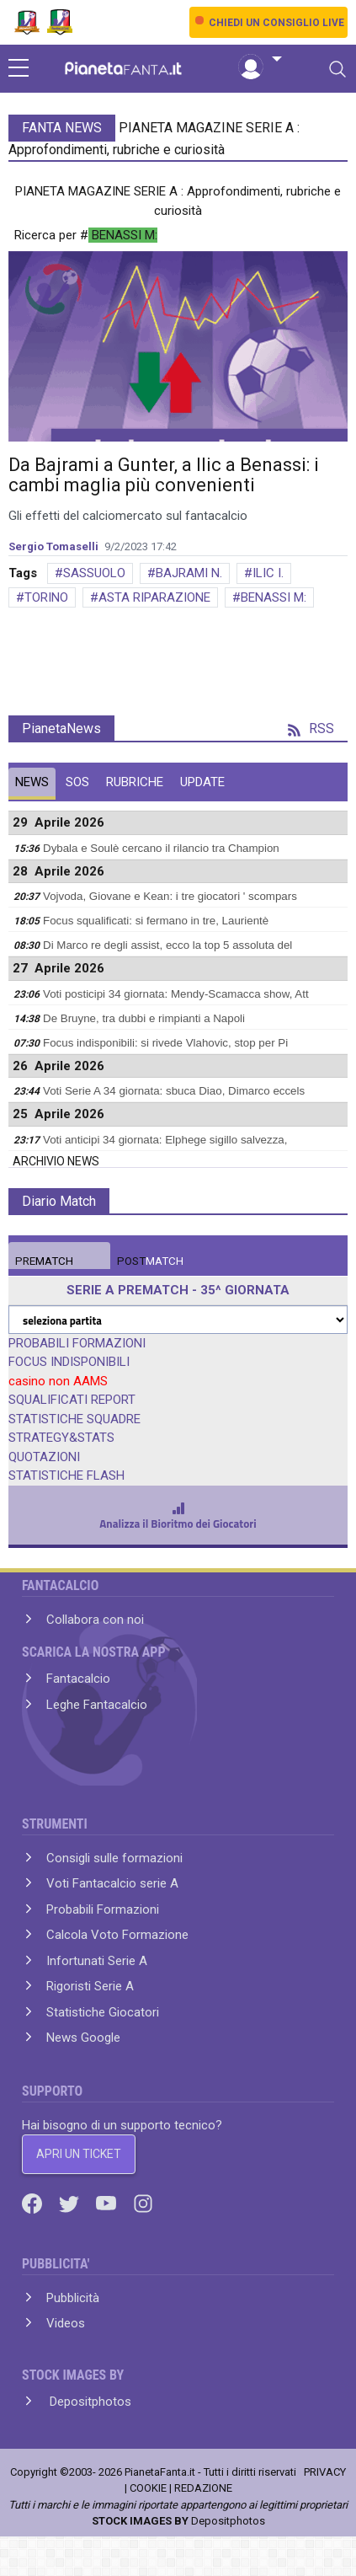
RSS (311, 728)
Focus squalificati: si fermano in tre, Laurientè (155, 920)
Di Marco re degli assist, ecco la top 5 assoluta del (167, 945)
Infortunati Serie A (96, 1960)
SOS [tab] (77, 782)
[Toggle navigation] (337, 69)
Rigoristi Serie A (90, 1986)
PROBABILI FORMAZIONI (77, 1343)
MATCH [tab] (44, 1261)
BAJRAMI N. (189, 573)
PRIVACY (325, 2472)
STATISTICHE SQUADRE (74, 1419)
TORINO (46, 597)
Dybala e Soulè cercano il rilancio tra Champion (161, 848)
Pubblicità (72, 2298)
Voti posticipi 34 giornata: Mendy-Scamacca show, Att (176, 994)
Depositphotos (88, 2401)
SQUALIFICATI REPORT (71, 1399)
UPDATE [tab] (202, 782)
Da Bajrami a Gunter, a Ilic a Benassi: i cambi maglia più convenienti (163, 474)
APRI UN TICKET (78, 2154)
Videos (65, 2323)
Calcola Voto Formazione (117, 1934)
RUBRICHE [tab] (134, 782)
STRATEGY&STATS (61, 1437)
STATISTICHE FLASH (66, 1475)
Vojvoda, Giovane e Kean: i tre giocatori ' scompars (170, 896)
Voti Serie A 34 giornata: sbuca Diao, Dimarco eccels (174, 1090)
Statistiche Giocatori (102, 2012)
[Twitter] (70, 2202)
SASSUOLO (94, 573)
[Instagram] (143, 2202)
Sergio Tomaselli (53, 546)
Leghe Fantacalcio (96, 1704)
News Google (83, 2037)
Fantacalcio (78, 1678)
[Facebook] (33, 2202)
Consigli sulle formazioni (114, 1858)
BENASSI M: (273, 597)
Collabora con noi (95, 1619)
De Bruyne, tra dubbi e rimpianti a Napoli (144, 1018)
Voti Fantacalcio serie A (112, 1883)
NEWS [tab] (32, 782)
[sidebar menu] (18, 69)
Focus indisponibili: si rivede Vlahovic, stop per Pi (165, 1042)
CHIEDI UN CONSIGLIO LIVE (276, 23)
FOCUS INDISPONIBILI (69, 1361)
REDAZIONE (203, 2488)
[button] (260, 60)
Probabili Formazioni (102, 1909)
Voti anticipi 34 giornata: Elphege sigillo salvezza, (165, 1139)
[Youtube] (108, 2202)
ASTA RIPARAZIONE (154, 597)
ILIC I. (268, 573)
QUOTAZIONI (44, 1457)
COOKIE (148, 2488)
